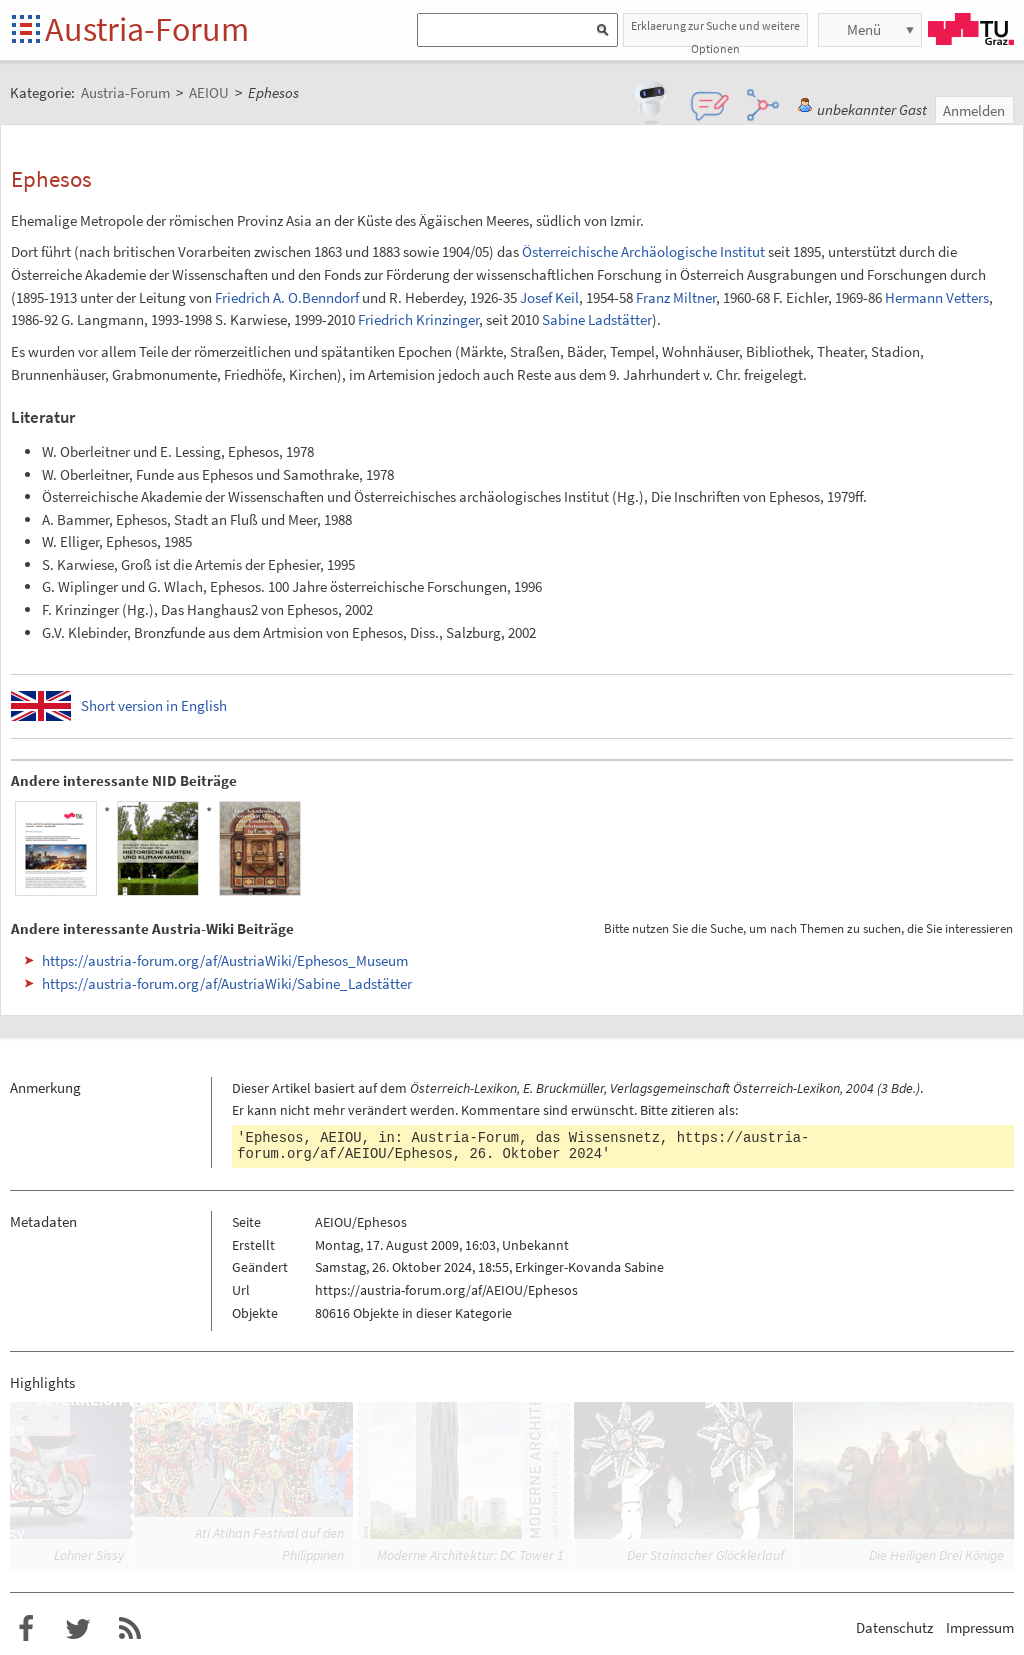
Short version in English (154, 705)
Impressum (980, 1627)
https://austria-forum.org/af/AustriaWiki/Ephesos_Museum (225, 960)
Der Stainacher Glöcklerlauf (705, 1555)
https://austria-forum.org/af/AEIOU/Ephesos (446, 1290)
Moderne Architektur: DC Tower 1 (470, 1555)
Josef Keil (549, 297)
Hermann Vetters (937, 297)
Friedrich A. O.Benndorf (287, 297)
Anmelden (974, 110)
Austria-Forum (147, 29)
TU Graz (971, 29)
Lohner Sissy (89, 1555)
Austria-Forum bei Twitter (78, 1629)
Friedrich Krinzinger (418, 319)
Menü (864, 29)
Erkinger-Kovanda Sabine (589, 1267)
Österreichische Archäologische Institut (643, 251)
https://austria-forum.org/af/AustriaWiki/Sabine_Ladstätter (227, 983)
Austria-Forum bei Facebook (26, 1629)
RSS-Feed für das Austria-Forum (130, 1629)
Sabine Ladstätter (597, 319)
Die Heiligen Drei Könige (936, 1555)
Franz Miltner (676, 297)
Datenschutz (894, 1627)
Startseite (27, 30)
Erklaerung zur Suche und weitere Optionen (715, 32)
